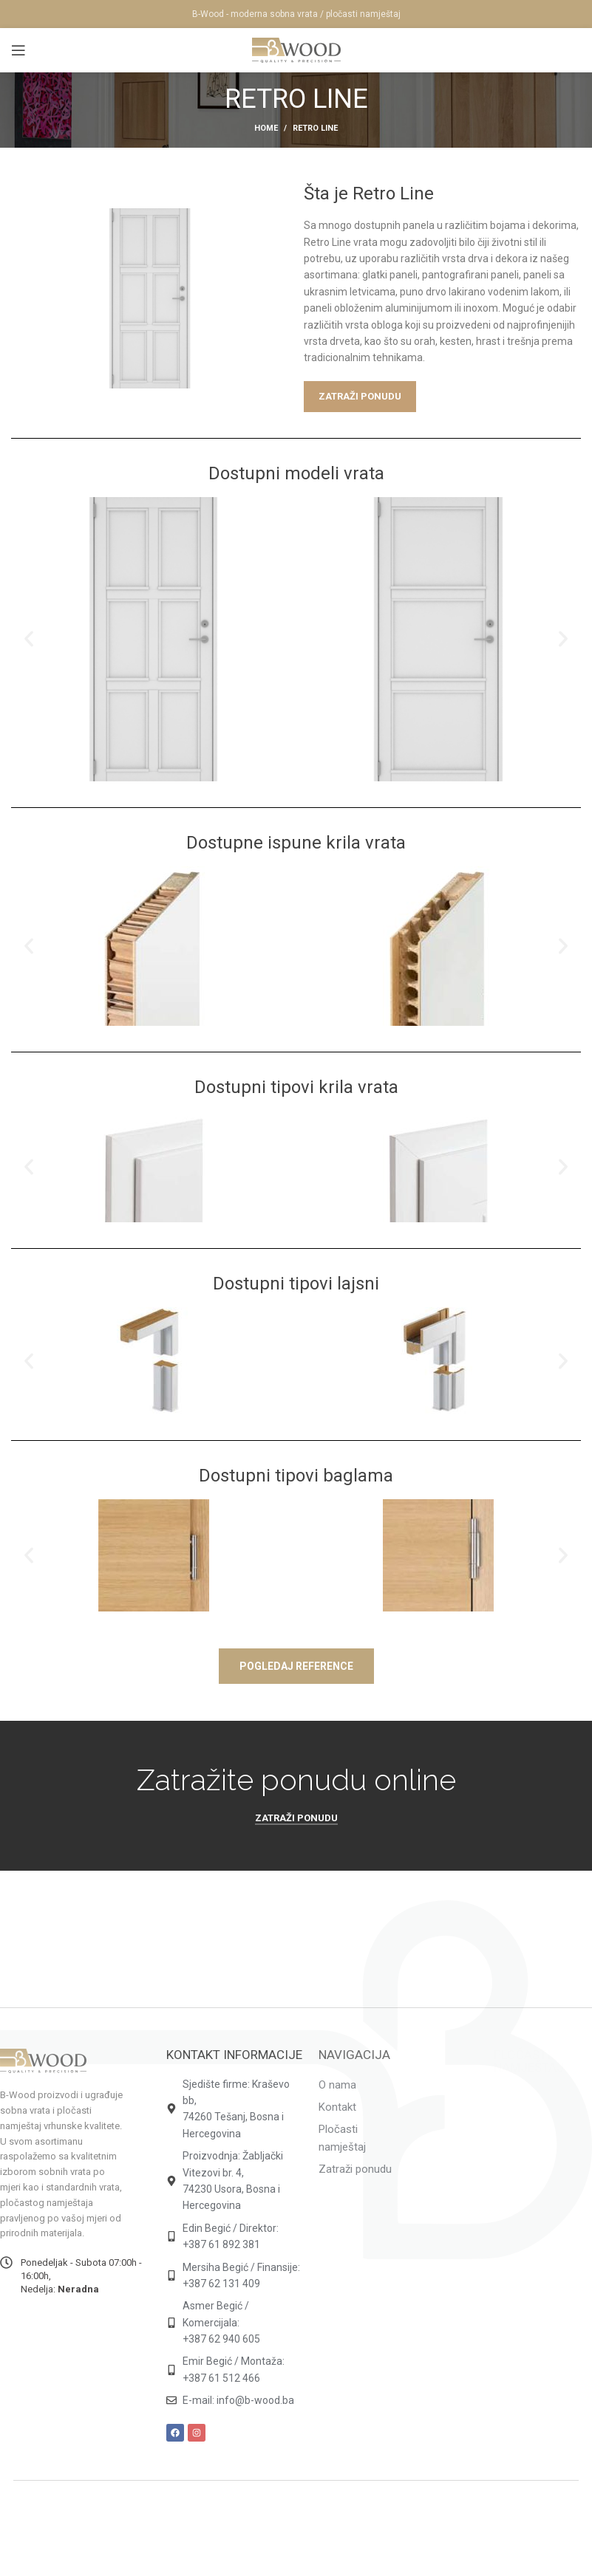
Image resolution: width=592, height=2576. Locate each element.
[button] (28, 638)
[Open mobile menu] (18, 50)
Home (266, 128)
